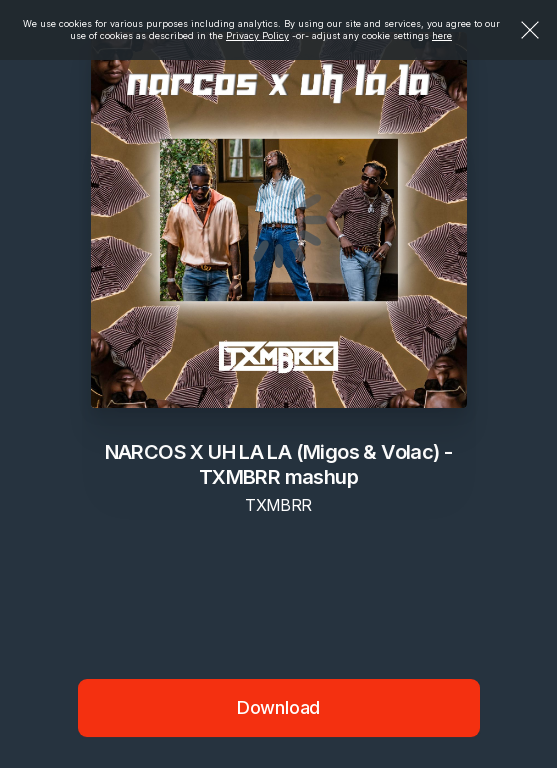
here (442, 35)
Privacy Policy (257, 35)
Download (279, 707)
